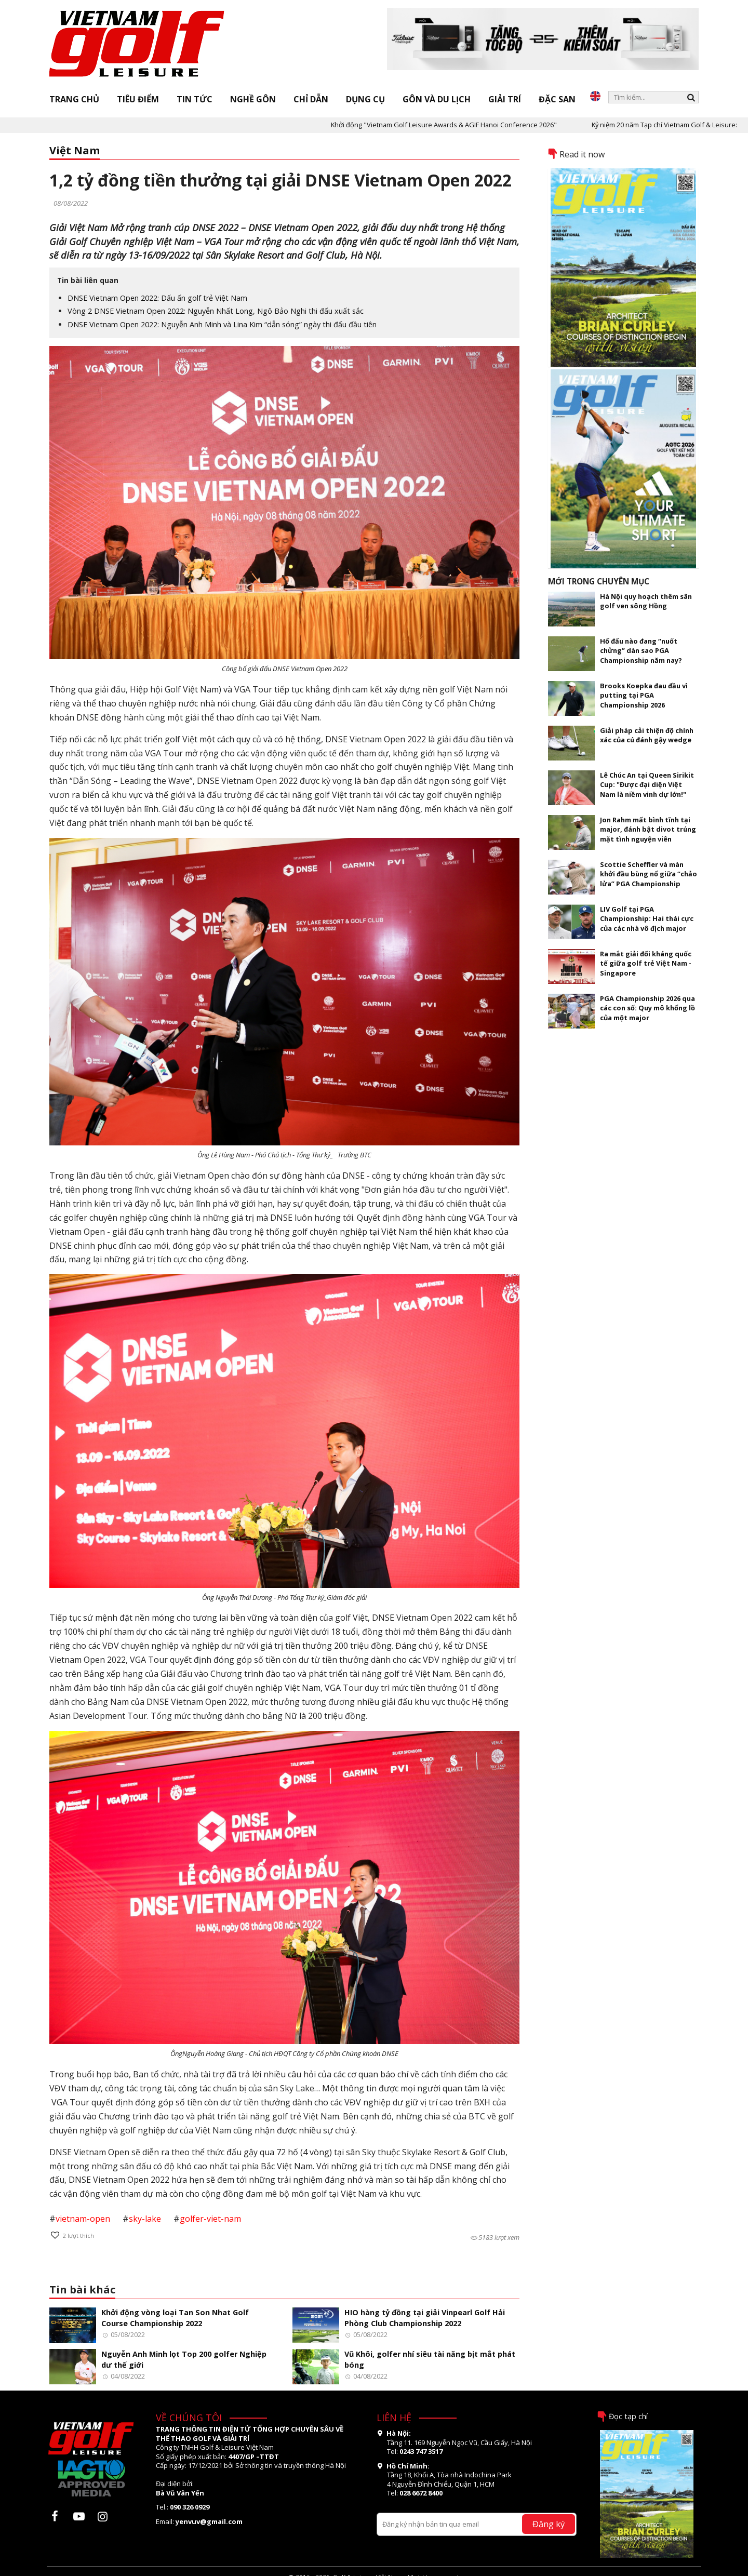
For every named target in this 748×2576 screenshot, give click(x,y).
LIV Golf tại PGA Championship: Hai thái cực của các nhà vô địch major (646, 918)
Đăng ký (548, 2524)
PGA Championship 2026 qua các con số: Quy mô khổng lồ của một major (647, 1008)
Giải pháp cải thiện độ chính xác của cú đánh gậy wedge (646, 735)
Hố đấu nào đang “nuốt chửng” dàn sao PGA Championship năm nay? (641, 650)
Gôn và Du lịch (437, 99)
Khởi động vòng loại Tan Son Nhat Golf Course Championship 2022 (175, 2317)
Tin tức (194, 99)
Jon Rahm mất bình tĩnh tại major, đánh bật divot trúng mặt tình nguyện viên (648, 829)
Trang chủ (74, 99)
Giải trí (504, 99)
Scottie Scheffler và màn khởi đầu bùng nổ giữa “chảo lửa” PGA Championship (648, 874)
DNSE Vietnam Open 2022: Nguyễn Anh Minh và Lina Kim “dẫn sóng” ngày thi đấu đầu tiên (222, 324)
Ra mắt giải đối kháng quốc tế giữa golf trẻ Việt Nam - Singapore (645, 963)
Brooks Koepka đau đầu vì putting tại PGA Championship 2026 (644, 695)
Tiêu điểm (138, 99)
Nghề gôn (253, 99)
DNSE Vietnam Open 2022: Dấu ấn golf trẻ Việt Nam (157, 298)
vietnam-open (83, 2218)
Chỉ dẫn (310, 99)
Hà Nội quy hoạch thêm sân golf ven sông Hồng (646, 601)
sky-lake (145, 2218)
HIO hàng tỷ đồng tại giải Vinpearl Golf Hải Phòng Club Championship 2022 (424, 2317)
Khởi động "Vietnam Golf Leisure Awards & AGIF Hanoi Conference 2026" (460, 124)
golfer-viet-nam (210, 2218)
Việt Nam (74, 150)
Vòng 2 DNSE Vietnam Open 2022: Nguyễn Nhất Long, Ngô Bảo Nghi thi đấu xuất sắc (216, 311)
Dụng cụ (365, 99)
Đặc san (557, 99)
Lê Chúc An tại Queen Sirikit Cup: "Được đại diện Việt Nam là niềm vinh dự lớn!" (647, 784)
